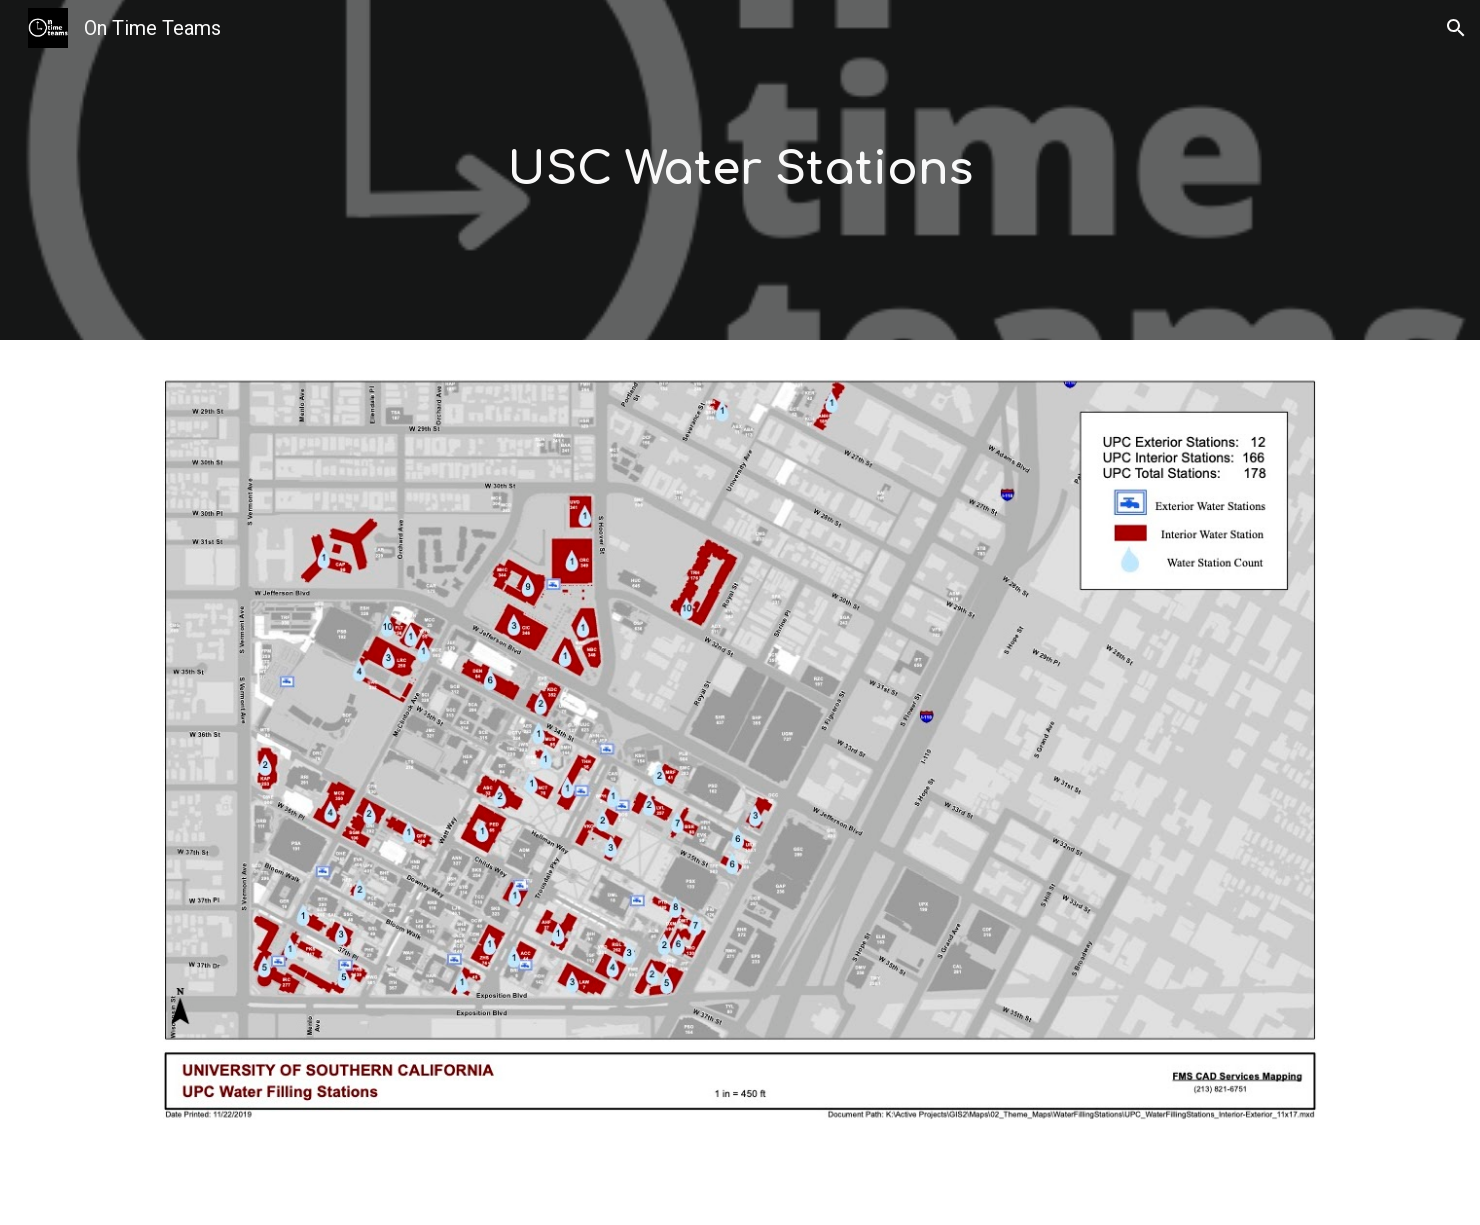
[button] (1456, 28)
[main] (740, 170)
